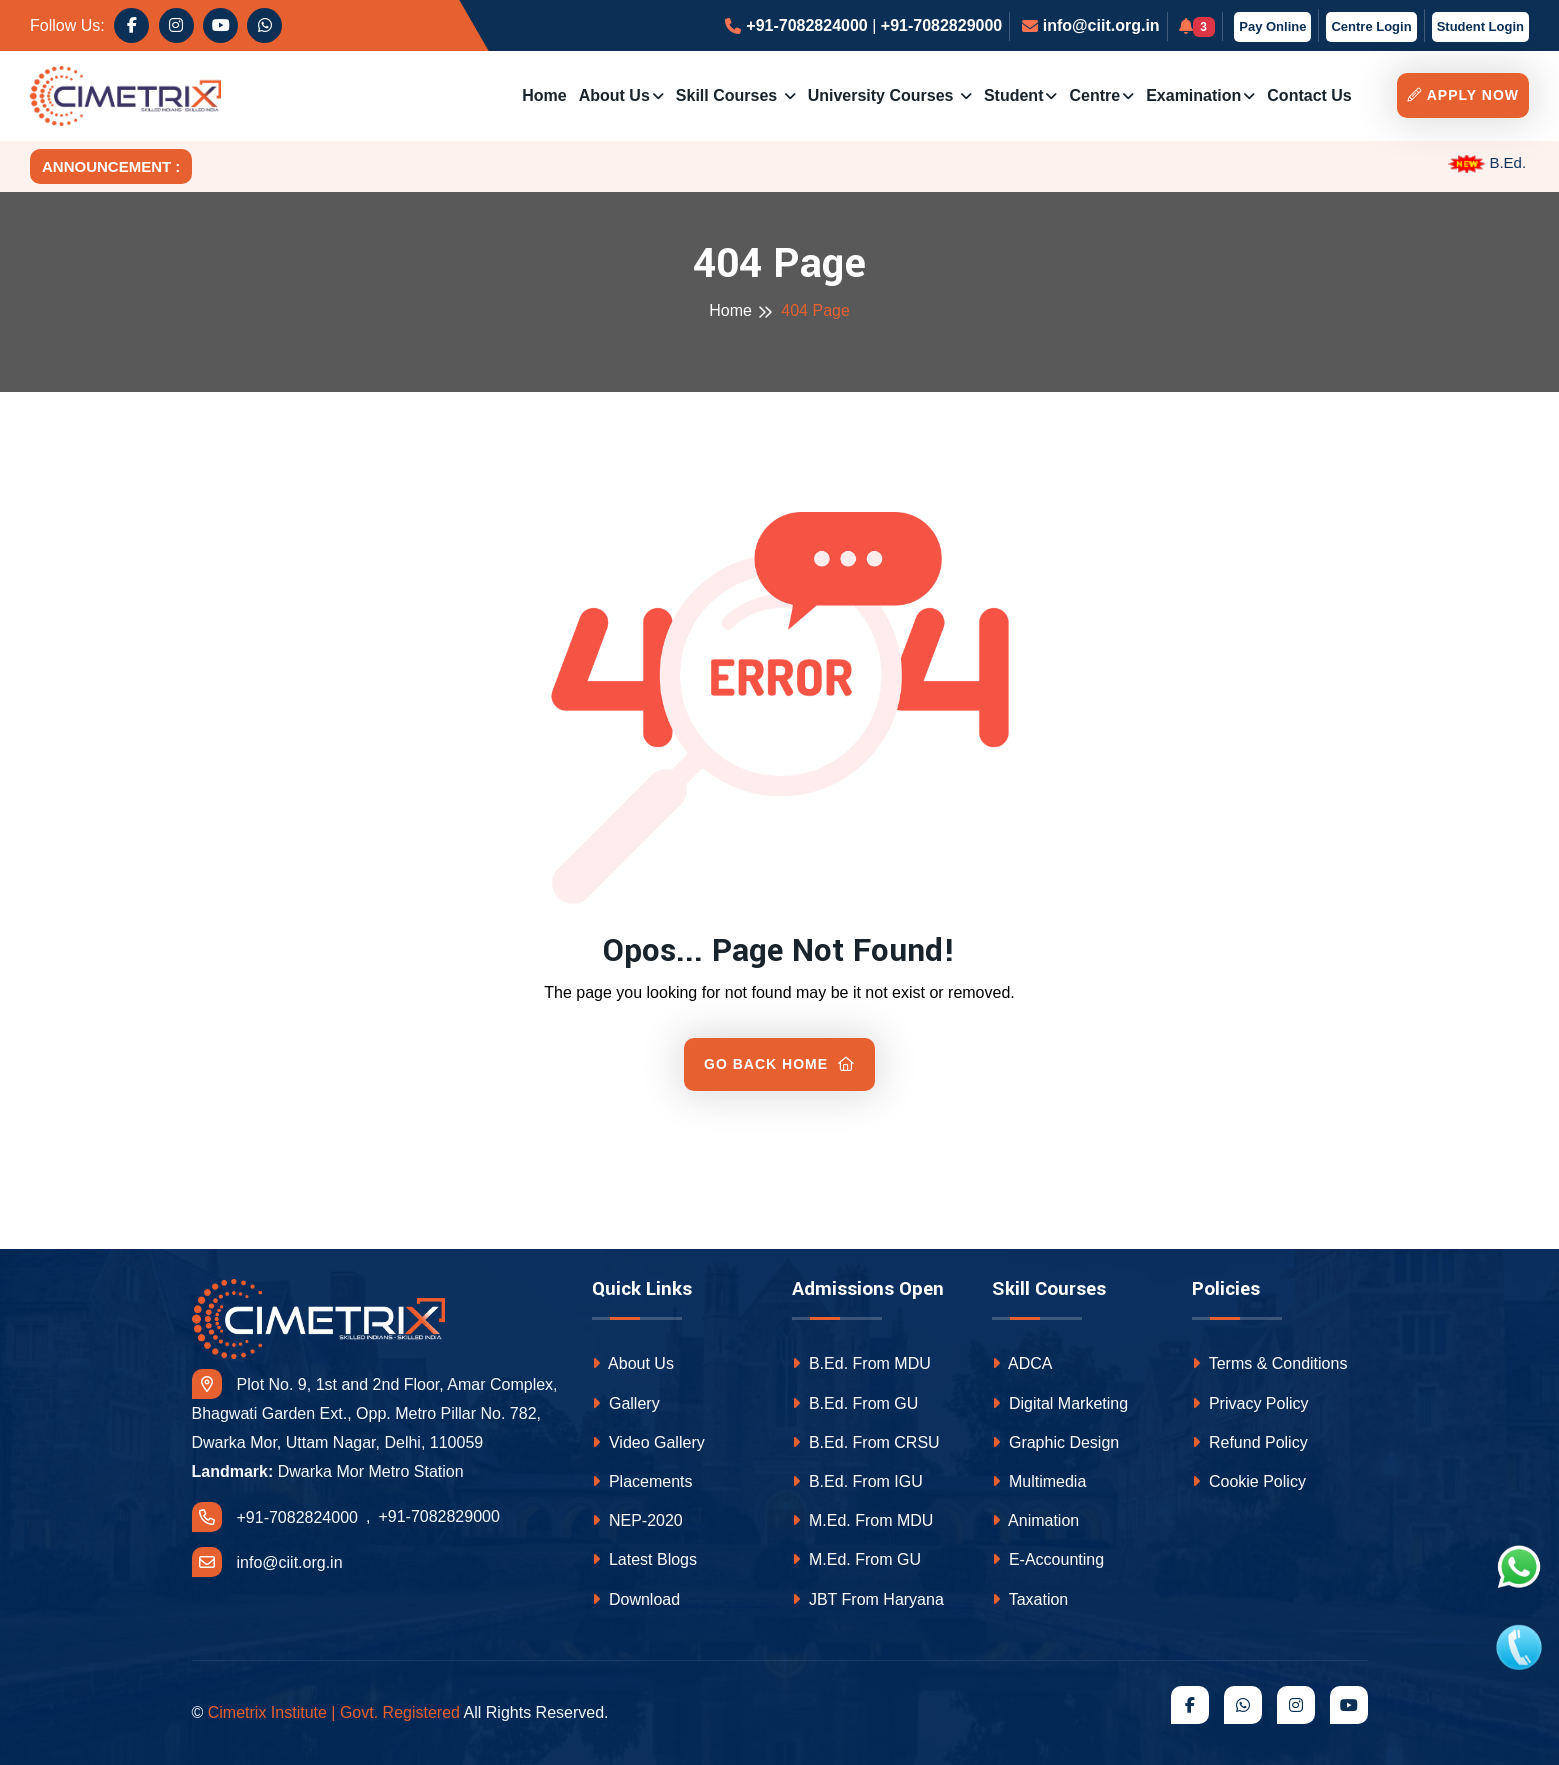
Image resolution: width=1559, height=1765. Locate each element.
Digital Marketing (1060, 1403)
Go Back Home (779, 1064)
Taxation (1030, 1599)
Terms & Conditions (1270, 1363)
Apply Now (1463, 95)
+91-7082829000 (941, 25)
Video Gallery (648, 1442)
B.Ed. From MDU (861, 1363)
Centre (1094, 95)
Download (636, 1599)
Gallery (626, 1403)
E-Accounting (1048, 1559)
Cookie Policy (1249, 1481)
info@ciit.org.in (1101, 25)
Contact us (1309, 95)
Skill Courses (729, 95)
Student (1014, 95)
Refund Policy (1250, 1442)
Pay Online (1272, 26)
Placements (642, 1481)
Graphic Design (1056, 1442)
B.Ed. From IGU (857, 1481)
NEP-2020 (637, 1520)
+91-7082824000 (806, 25)
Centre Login (1371, 26)
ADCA (1022, 1363)
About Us (614, 95)
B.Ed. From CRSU (866, 1442)
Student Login (1480, 26)
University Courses (883, 95)
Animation (1036, 1520)
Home (544, 95)
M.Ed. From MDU (863, 1520)
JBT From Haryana (868, 1599)
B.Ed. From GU (855, 1403)
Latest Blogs (645, 1559)
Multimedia (1039, 1481)
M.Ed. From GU (856, 1559)
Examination (1193, 95)
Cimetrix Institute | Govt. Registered (334, 1712)
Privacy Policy (1250, 1403)
